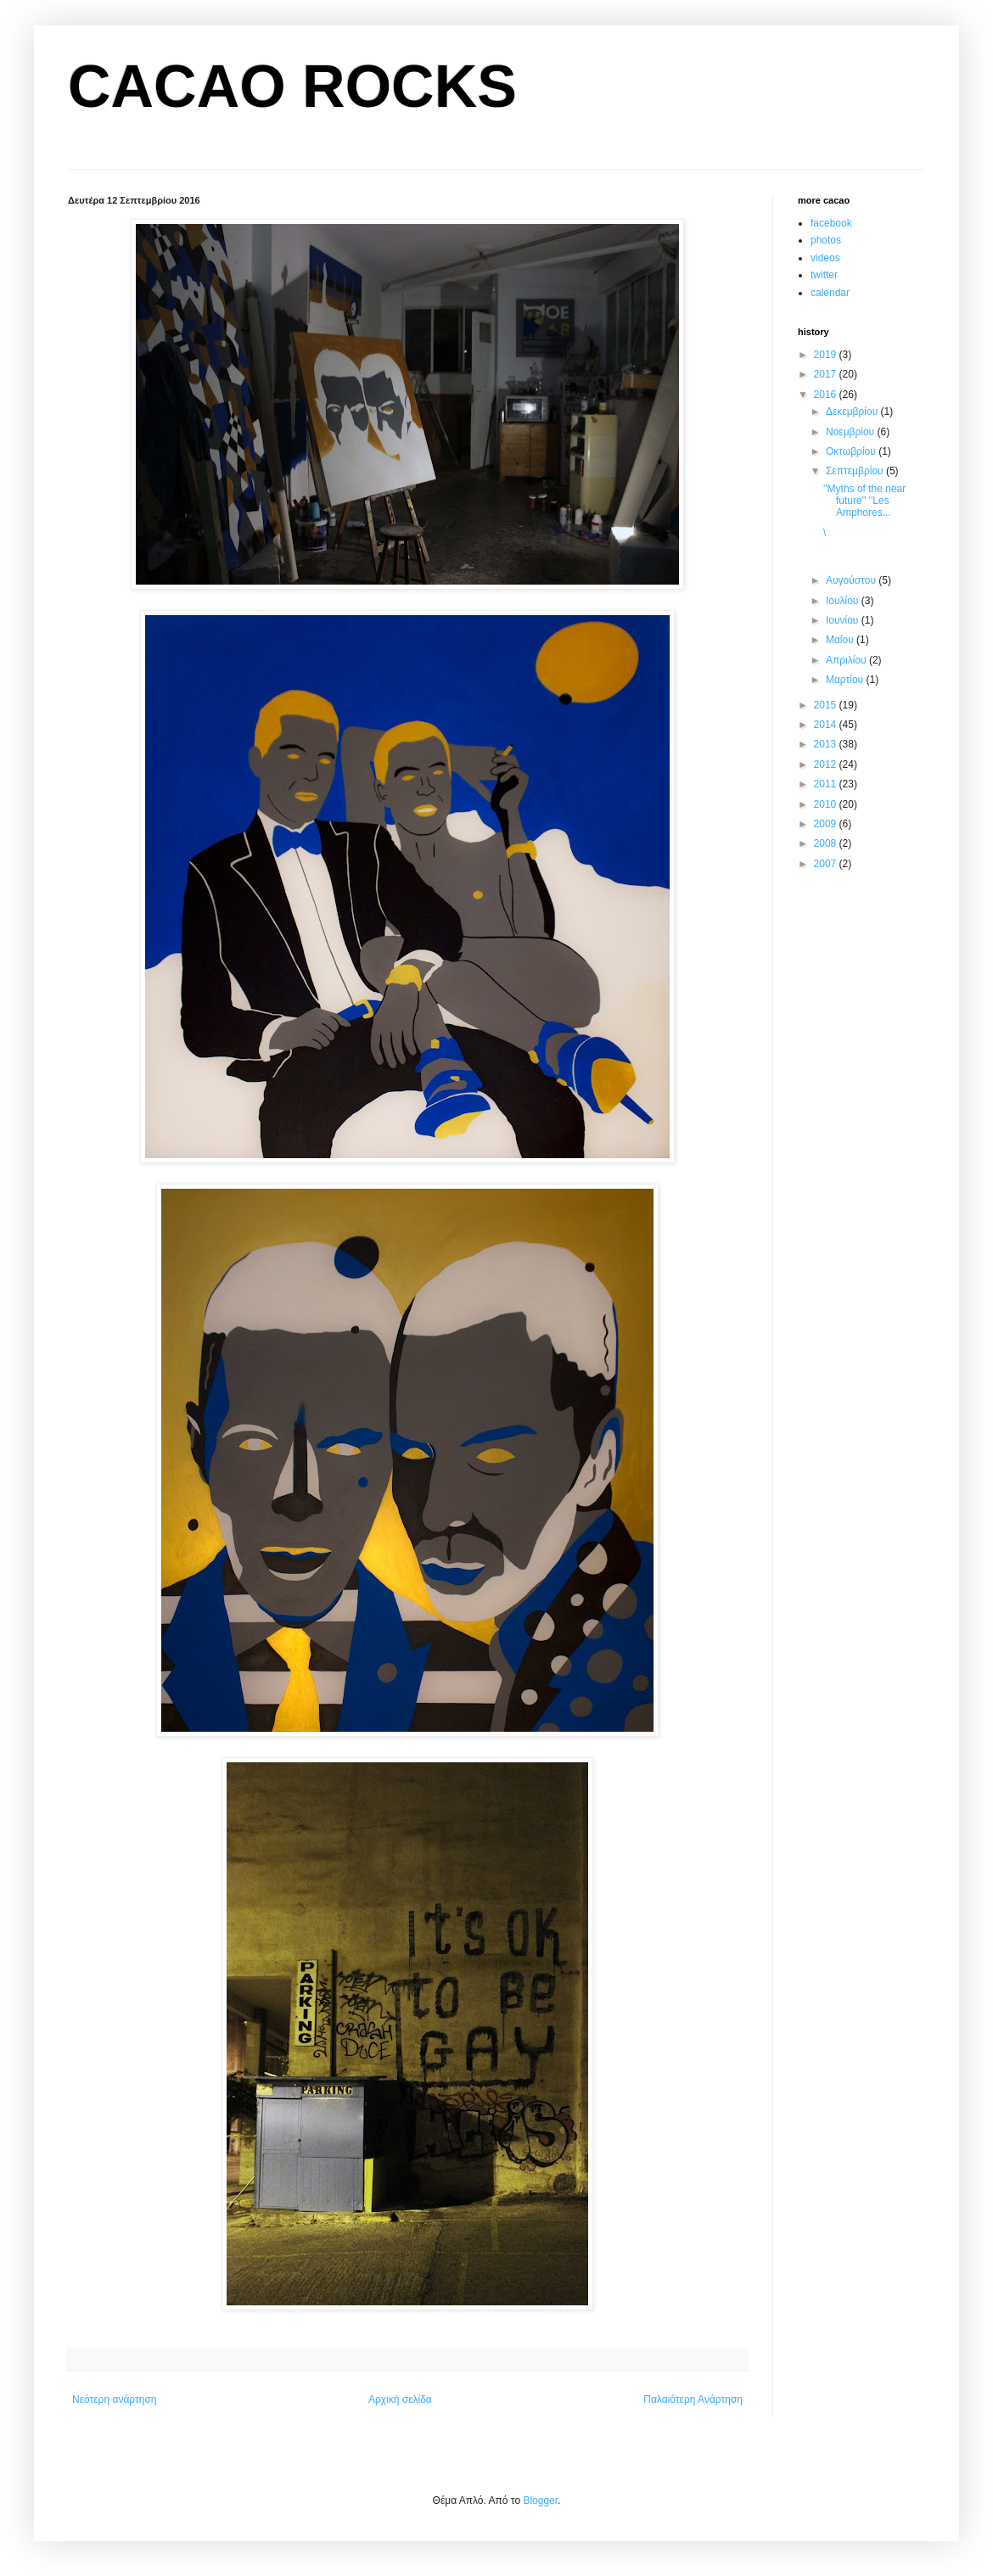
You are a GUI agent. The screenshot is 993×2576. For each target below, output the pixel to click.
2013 (826, 744)
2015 (826, 705)
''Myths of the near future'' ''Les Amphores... (864, 501)
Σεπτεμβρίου (856, 471)
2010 (826, 804)
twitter (824, 275)
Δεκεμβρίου (853, 411)
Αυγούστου (852, 580)
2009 (826, 824)
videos (825, 258)
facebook (831, 223)
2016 (826, 394)
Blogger (540, 2500)
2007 (826, 864)
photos (826, 240)
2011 (826, 784)
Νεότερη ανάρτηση (114, 2399)
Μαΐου (841, 640)
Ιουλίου (843, 601)
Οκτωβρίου (852, 451)
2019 (826, 355)
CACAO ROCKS (292, 86)
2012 (826, 764)
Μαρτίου (846, 680)
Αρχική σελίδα (400, 2399)
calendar (830, 293)
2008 (826, 843)
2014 (826, 725)
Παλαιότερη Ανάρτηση (693, 2399)
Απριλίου (847, 660)
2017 (826, 374)
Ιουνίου (843, 620)
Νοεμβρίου (852, 432)
